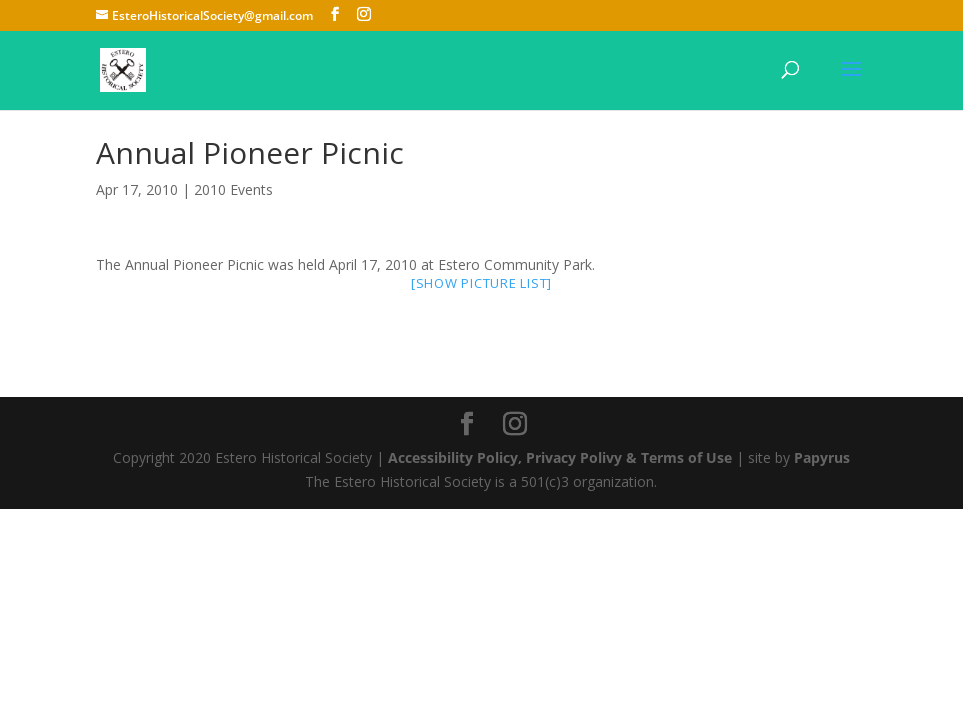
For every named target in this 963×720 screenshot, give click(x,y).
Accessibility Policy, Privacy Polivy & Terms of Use (560, 457)
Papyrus (822, 457)
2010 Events (233, 189)
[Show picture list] (481, 283)
